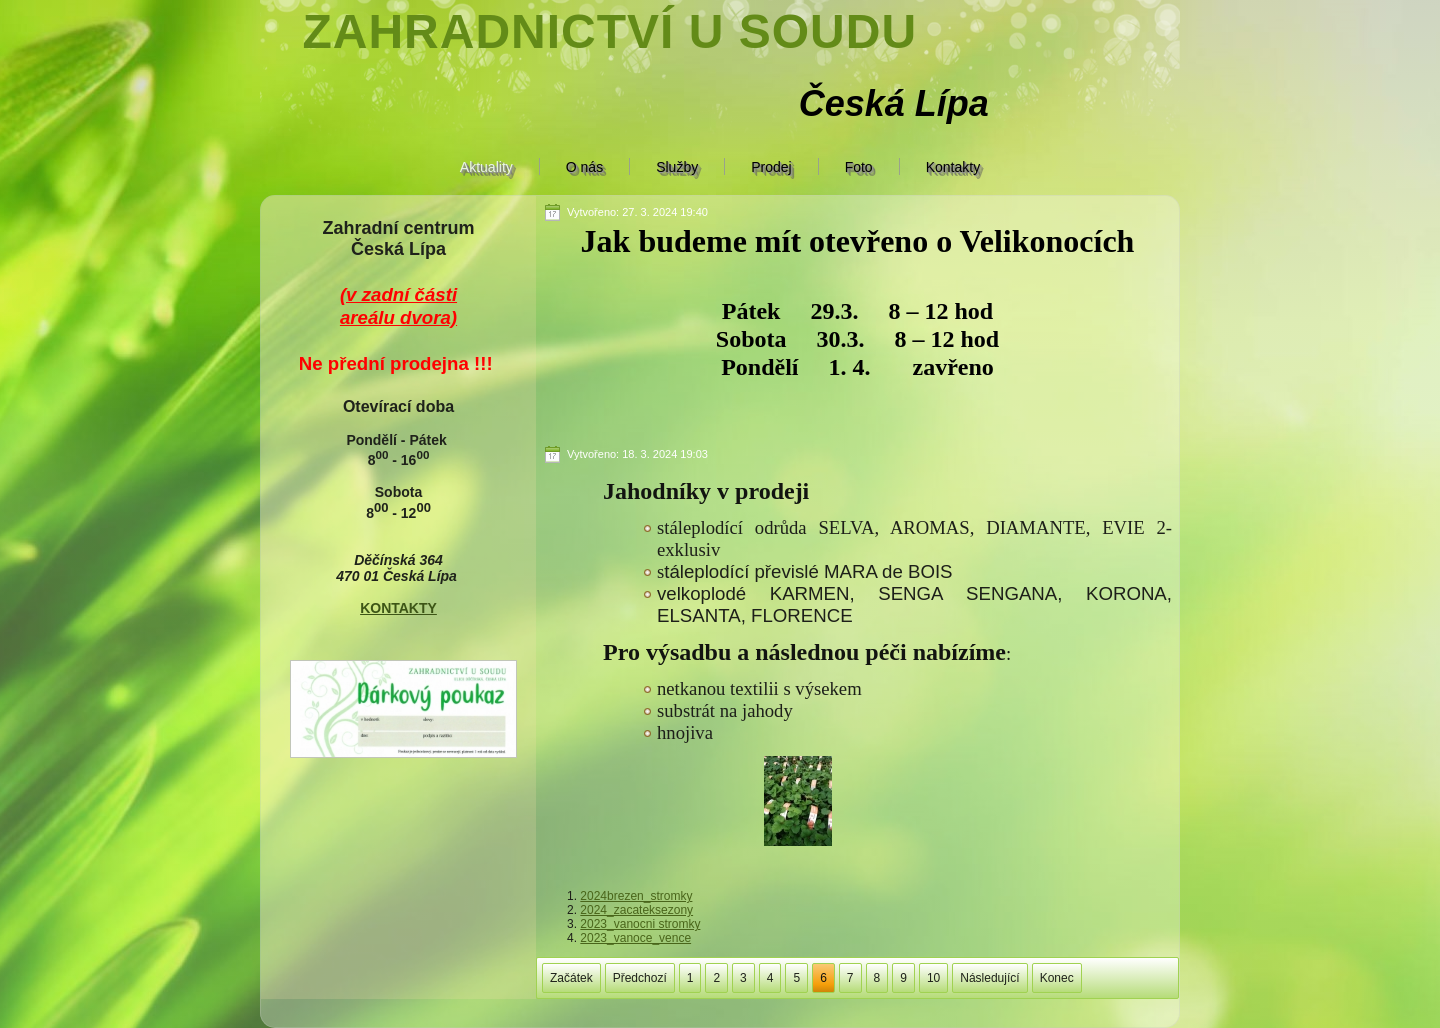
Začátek (571, 978)
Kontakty (953, 167)
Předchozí (640, 978)
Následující (989, 978)
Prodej (771, 167)
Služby (677, 167)
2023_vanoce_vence (635, 938)
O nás (584, 167)
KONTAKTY (398, 608)
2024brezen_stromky (636, 896)
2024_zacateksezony (636, 910)
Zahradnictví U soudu (609, 31)
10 (933, 978)
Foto (859, 167)
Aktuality (486, 167)
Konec (1057, 978)
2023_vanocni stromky (640, 924)
